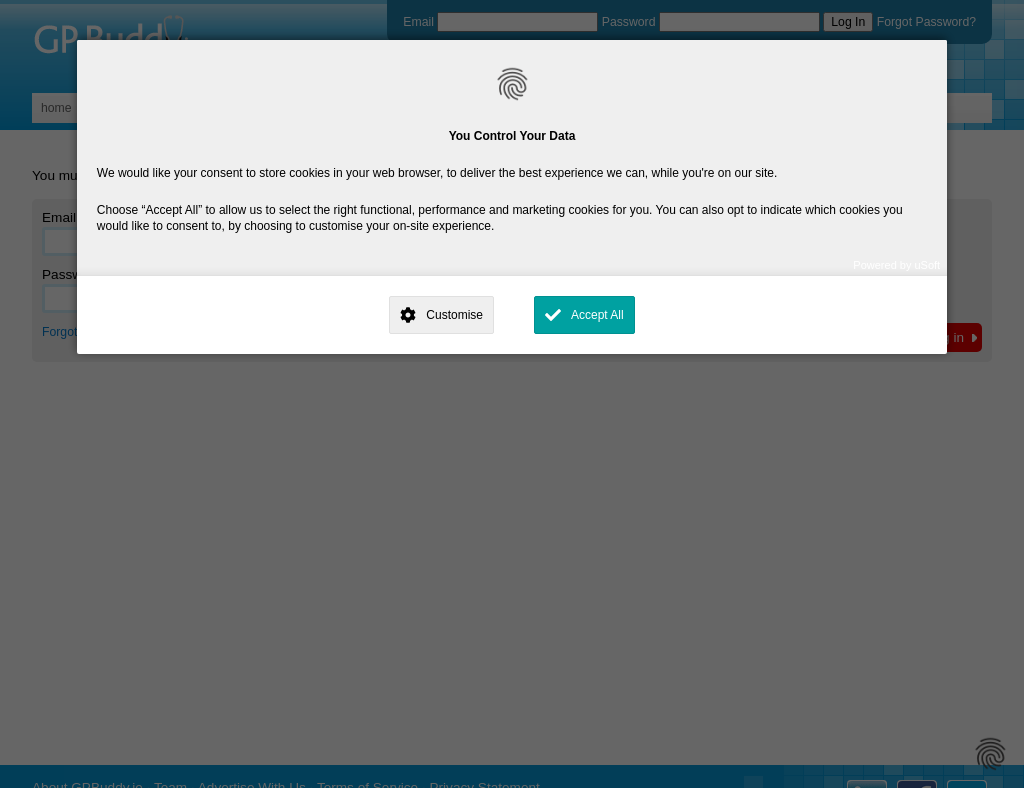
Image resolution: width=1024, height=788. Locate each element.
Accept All (597, 315)
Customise (454, 315)
